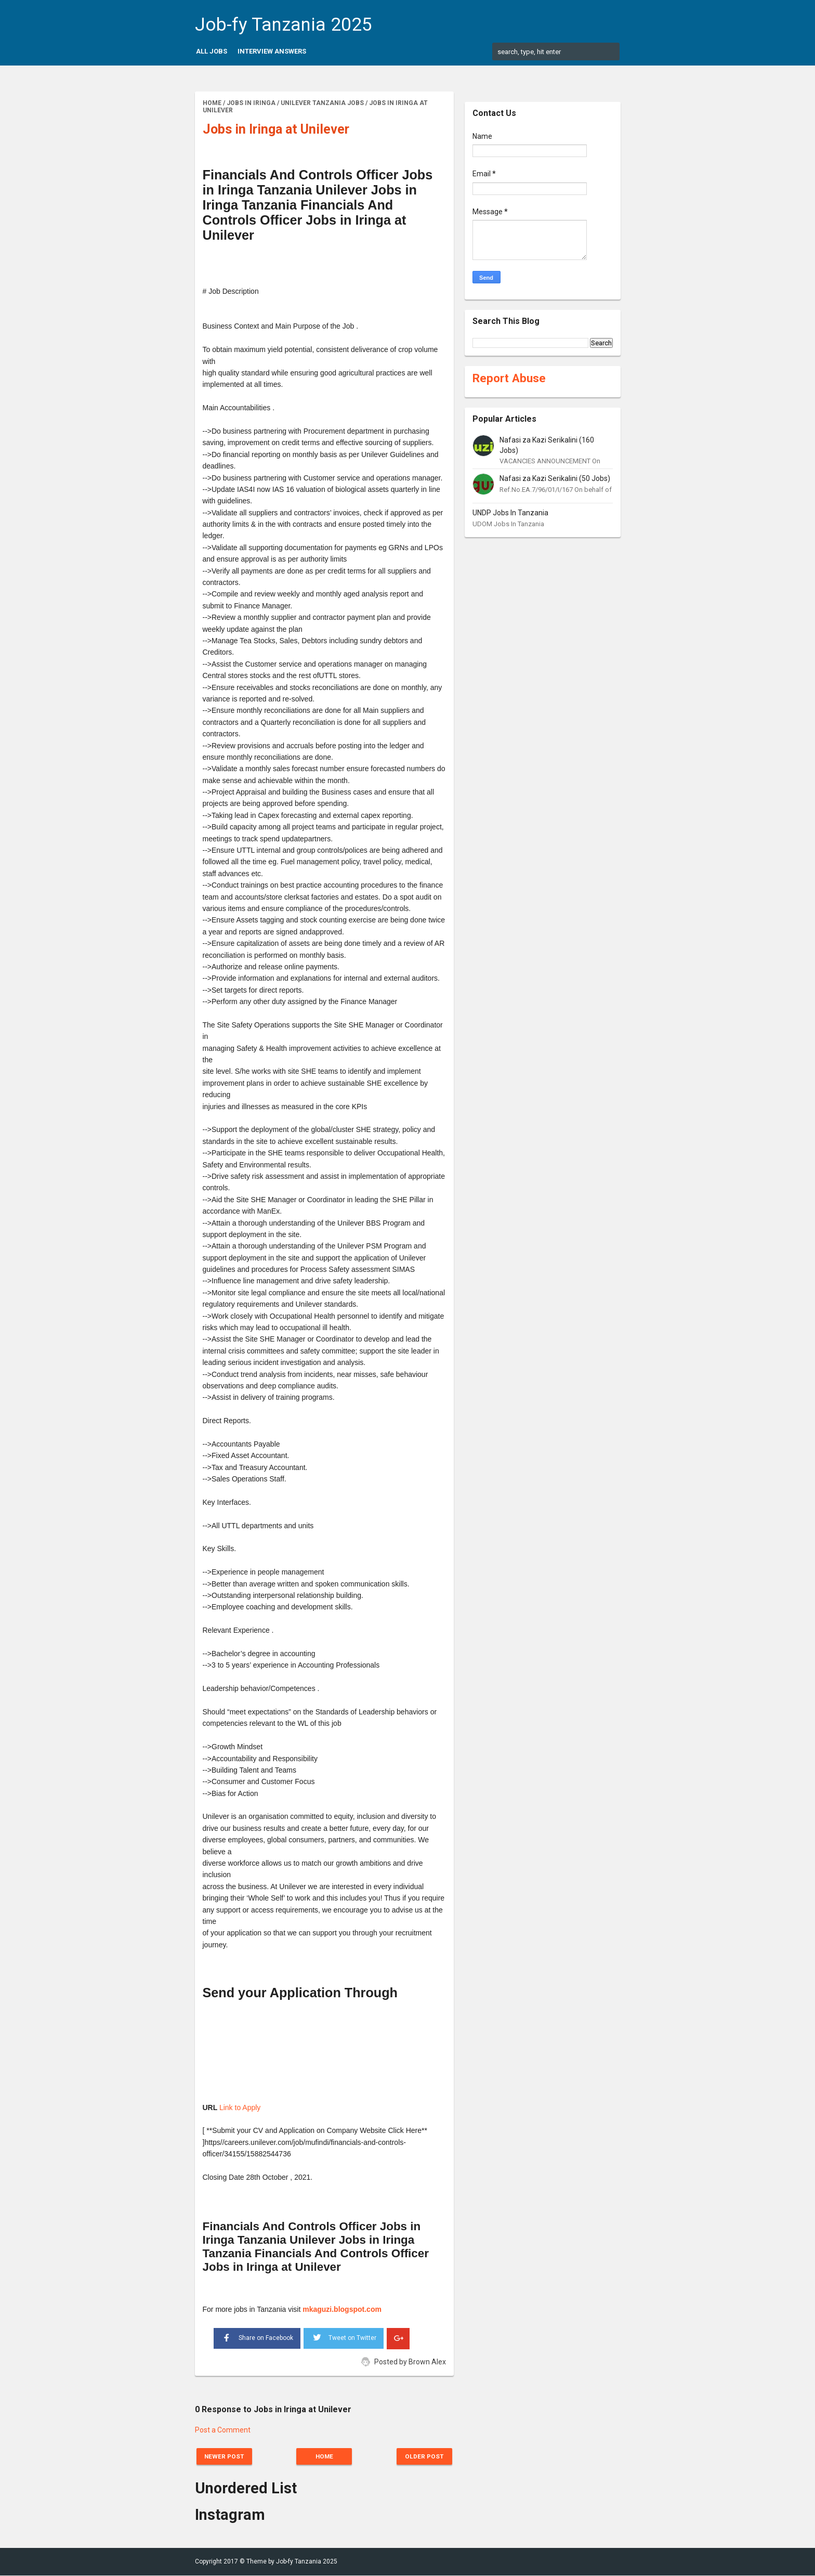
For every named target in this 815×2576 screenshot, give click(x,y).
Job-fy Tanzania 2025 (283, 24)
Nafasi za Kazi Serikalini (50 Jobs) (554, 478)
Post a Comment (223, 2430)
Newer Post (226, 2456)
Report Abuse (509, 378)
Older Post (421, 2456)
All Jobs (211, 51)
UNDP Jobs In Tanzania (510, 513)
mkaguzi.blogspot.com (342, 2309)
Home (324, 2456)
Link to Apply (239, 2107)
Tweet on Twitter (343, 2336)
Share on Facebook (257, 2336)
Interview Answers (272, 51)
